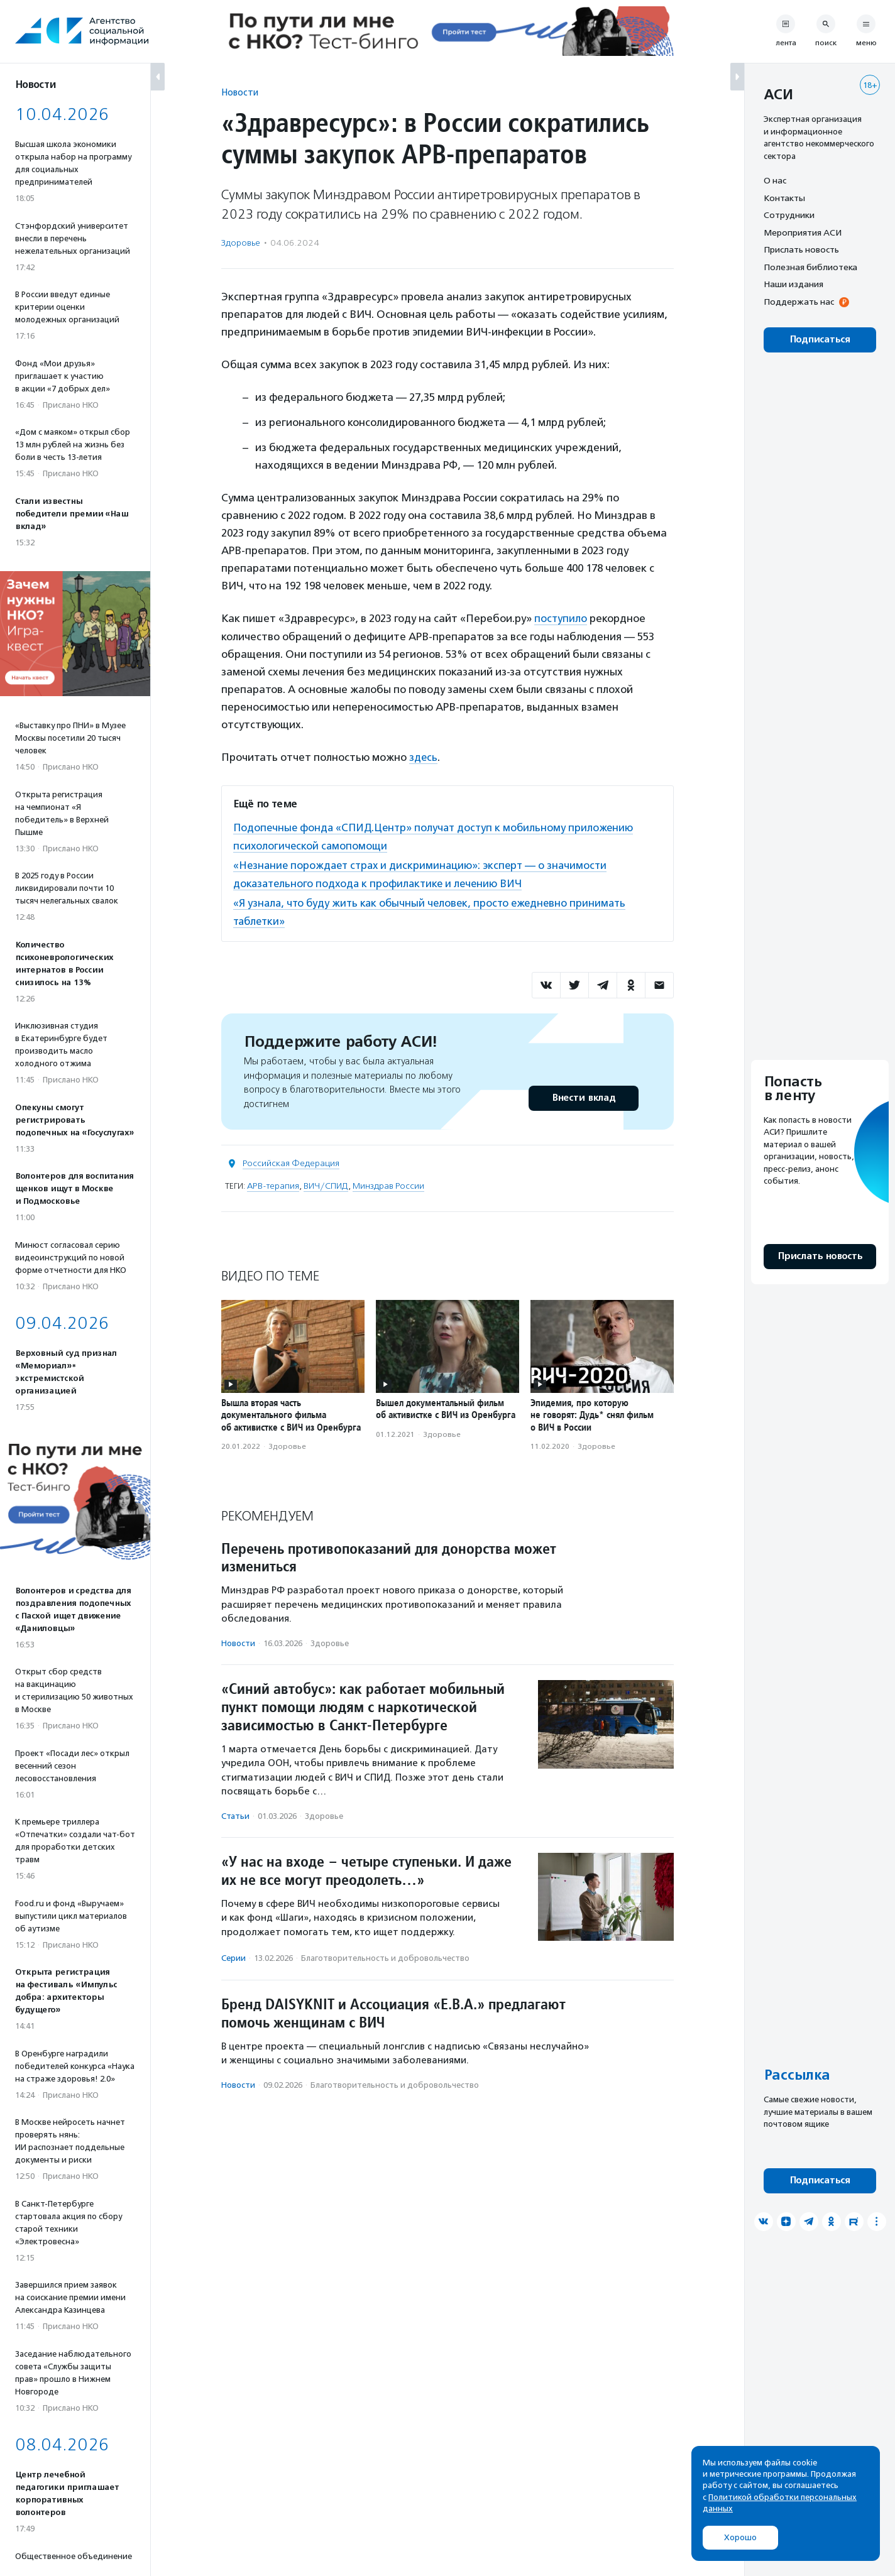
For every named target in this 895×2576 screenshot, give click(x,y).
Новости (239, 92)
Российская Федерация (291, 1160)
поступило (561, 618)
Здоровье (240, 242)
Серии (233, 1955)
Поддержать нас (799, 302)
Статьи (235, 1813)
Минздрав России (388, 1183)
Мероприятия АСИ (803, 232)
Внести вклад (583, 1095)
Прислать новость (801, 249)
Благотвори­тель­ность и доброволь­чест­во (385, 1955)
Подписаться (819, 340)
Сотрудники (789, 215)
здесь (423, 757)
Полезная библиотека (810, 267)
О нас (775, 180)
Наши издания (793, 284)
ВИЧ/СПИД (326, 1183)
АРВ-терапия (273, 1183)
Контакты (784, 198)
